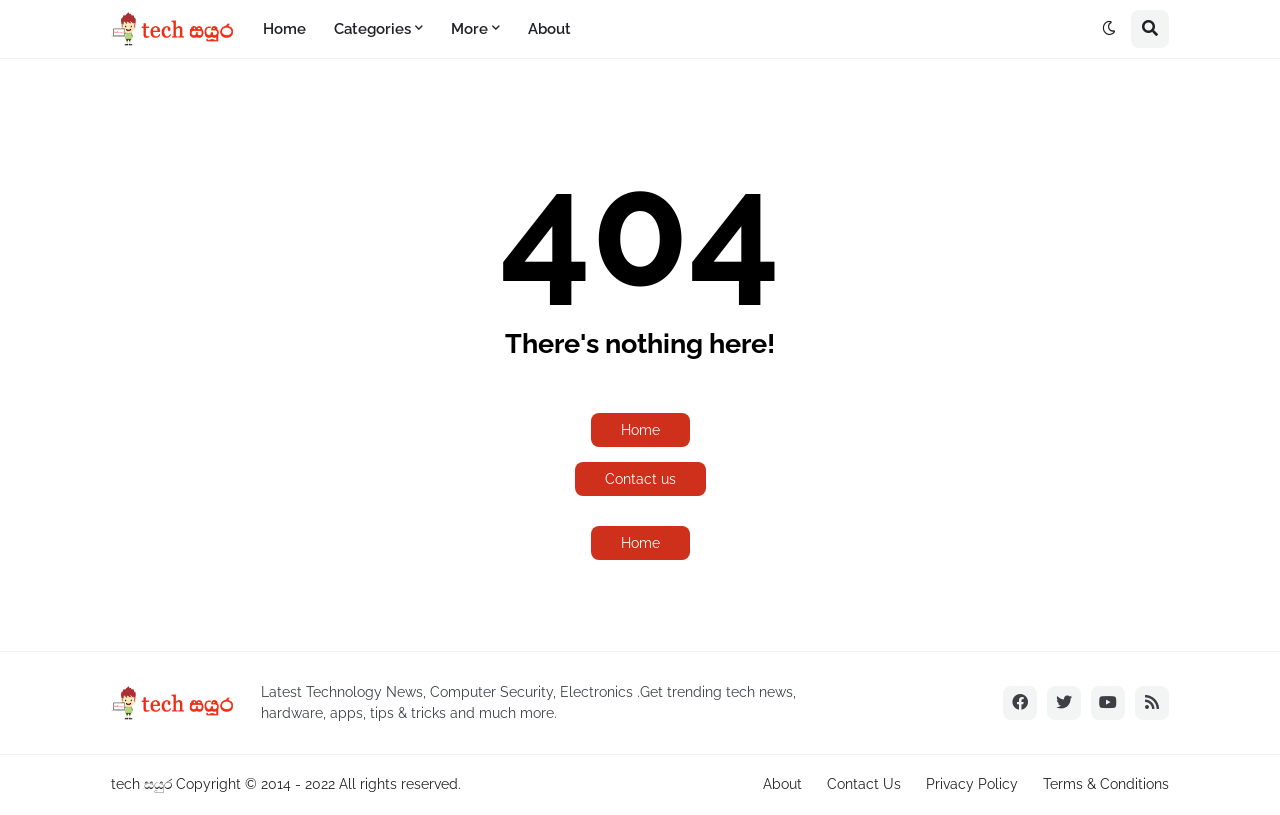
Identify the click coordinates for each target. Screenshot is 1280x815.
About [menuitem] (549, 29)
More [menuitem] (469, 29)
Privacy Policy (972, 784)
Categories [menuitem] (372, 29)
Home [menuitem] (284, 29)
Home (640, 430)
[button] (1109, 29)
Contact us (640, 479)
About (782, 784)
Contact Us (864, 784)
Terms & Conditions (1106, 784)
